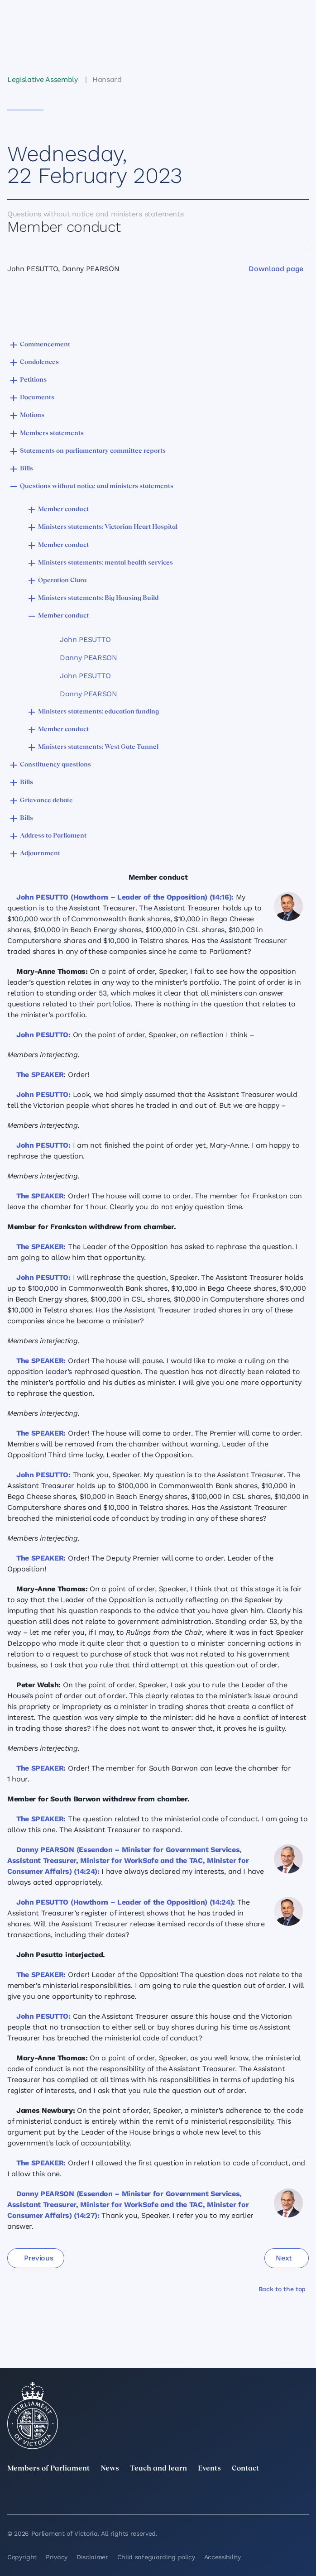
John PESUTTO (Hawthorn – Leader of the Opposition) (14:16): (125, 897)
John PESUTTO (85, 639)
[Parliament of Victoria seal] (32, 2415)
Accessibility (222, 2557)
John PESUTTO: (43, 1034)
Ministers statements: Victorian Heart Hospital (107, 527)
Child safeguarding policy (156, 2557)
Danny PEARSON (88, 657)
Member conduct (63, 509)
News (110, 2469)
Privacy (56, 2557)
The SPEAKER (39, 1074)
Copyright (22, 2557)
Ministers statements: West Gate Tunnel (98, 747)
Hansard (107, 79)
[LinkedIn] (71, 2495)
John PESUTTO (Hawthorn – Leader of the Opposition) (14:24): (125, 1902)
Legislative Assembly (42, 79)
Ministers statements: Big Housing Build (98, 598)
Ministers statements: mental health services (105, 563)
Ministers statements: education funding (98, 712)
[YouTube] (245, 2495)
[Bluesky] (303, 2495)
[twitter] (13, 2495)
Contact (245, 2469)
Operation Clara (62, 581)
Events (209, 2469)
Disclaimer (92, 2557)
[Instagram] (129, 2495)
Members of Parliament (48, 2469)
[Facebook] (187, 2495)
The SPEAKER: (41, 1246)
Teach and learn (158, 2469)
